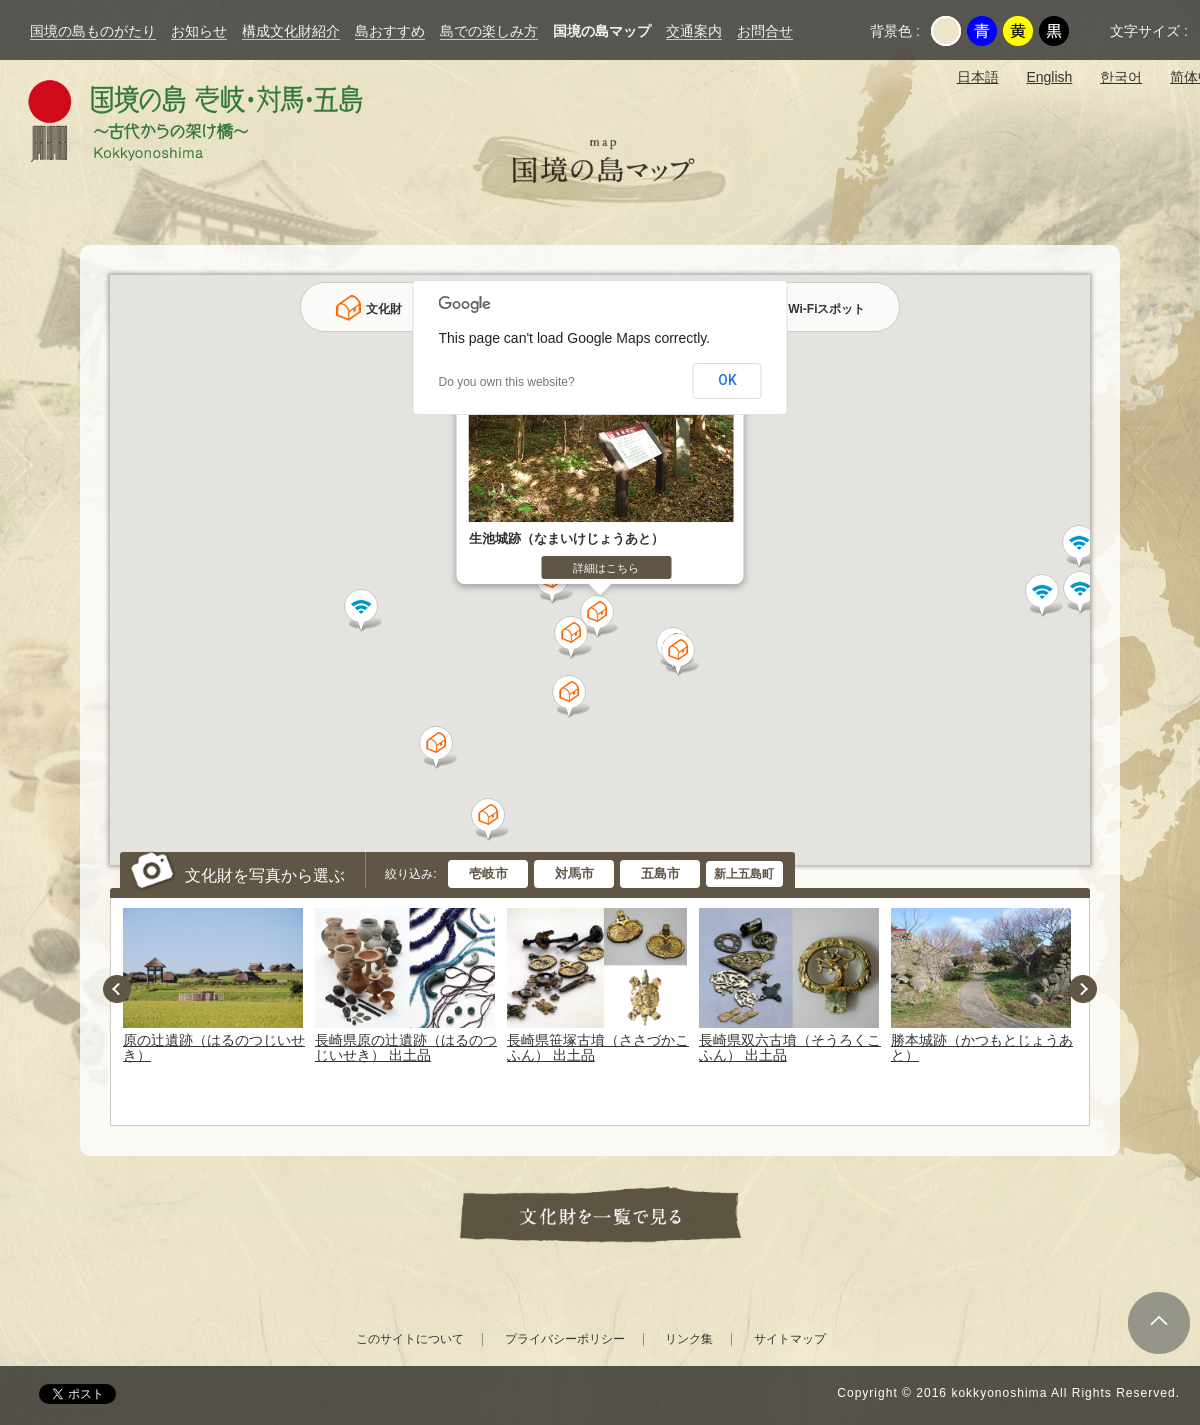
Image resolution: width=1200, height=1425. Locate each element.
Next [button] (1083, 989)
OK (727, 380)
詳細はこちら (606, 568)
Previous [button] (117, 989)
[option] (217, 986)
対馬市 (574, 873)
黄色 (1018, 31)
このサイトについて (410, 1339)
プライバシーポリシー (565, 1339)
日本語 (978, 77)
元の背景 (946, 31)
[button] (490, 820)
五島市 (660, 873)
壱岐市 (488, 873)
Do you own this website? (507, 382)
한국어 (1121, 77)
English (1049, 77)
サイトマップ (790, 1339)
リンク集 (689, 1339)
